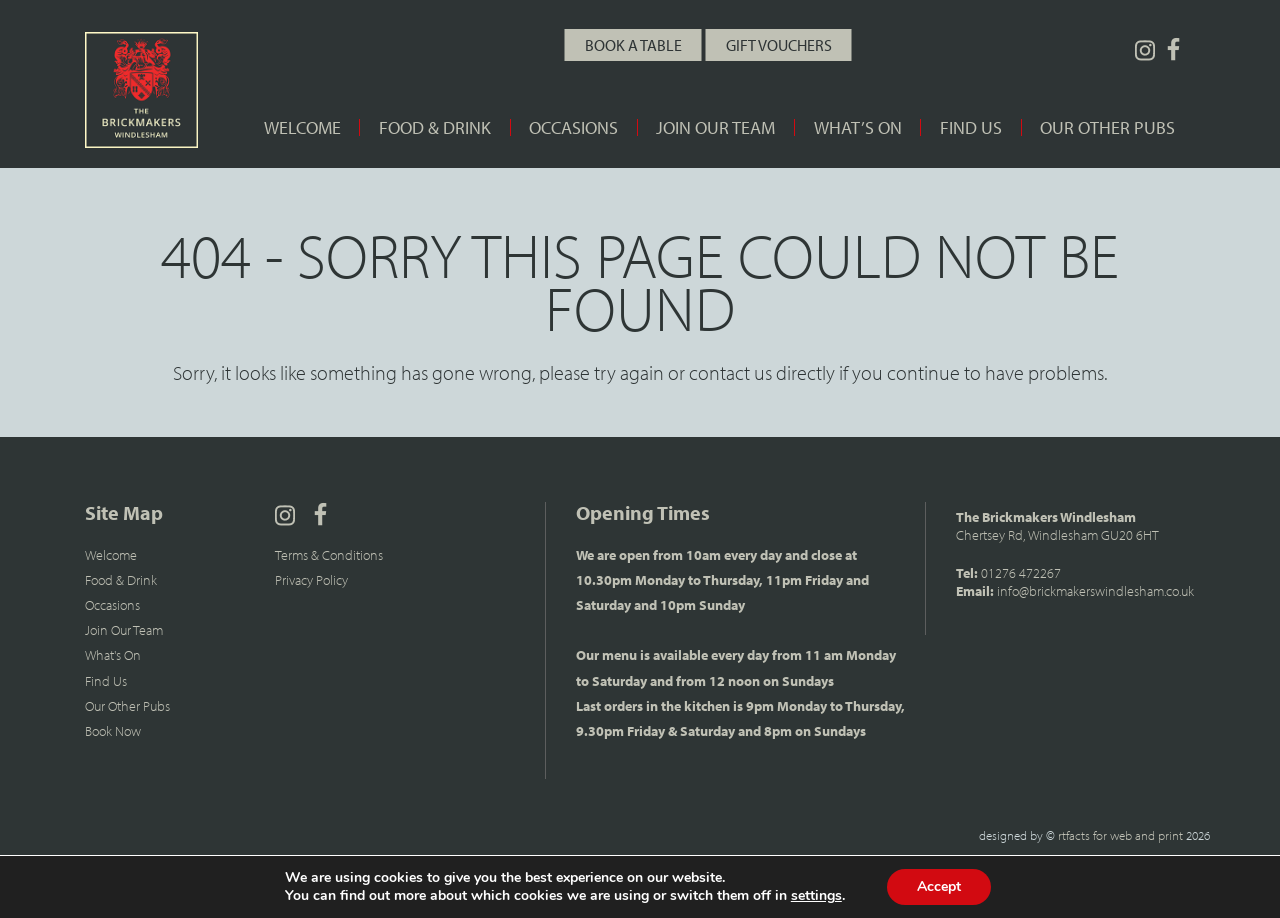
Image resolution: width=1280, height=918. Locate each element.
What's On (113, 655)
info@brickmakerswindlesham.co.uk (1095, 591)
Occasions (573, 127)
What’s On (858, 127)
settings (816, 896)
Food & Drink (435, 127)
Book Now (113, 731)
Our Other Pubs (1107, 127)
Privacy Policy (311, 580)
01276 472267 (1021, 573)
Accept (939, 886)
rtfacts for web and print (1120, 835)
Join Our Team (715, 127)
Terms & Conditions (329, 555)
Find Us (971, 127)
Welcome (302, 127)
